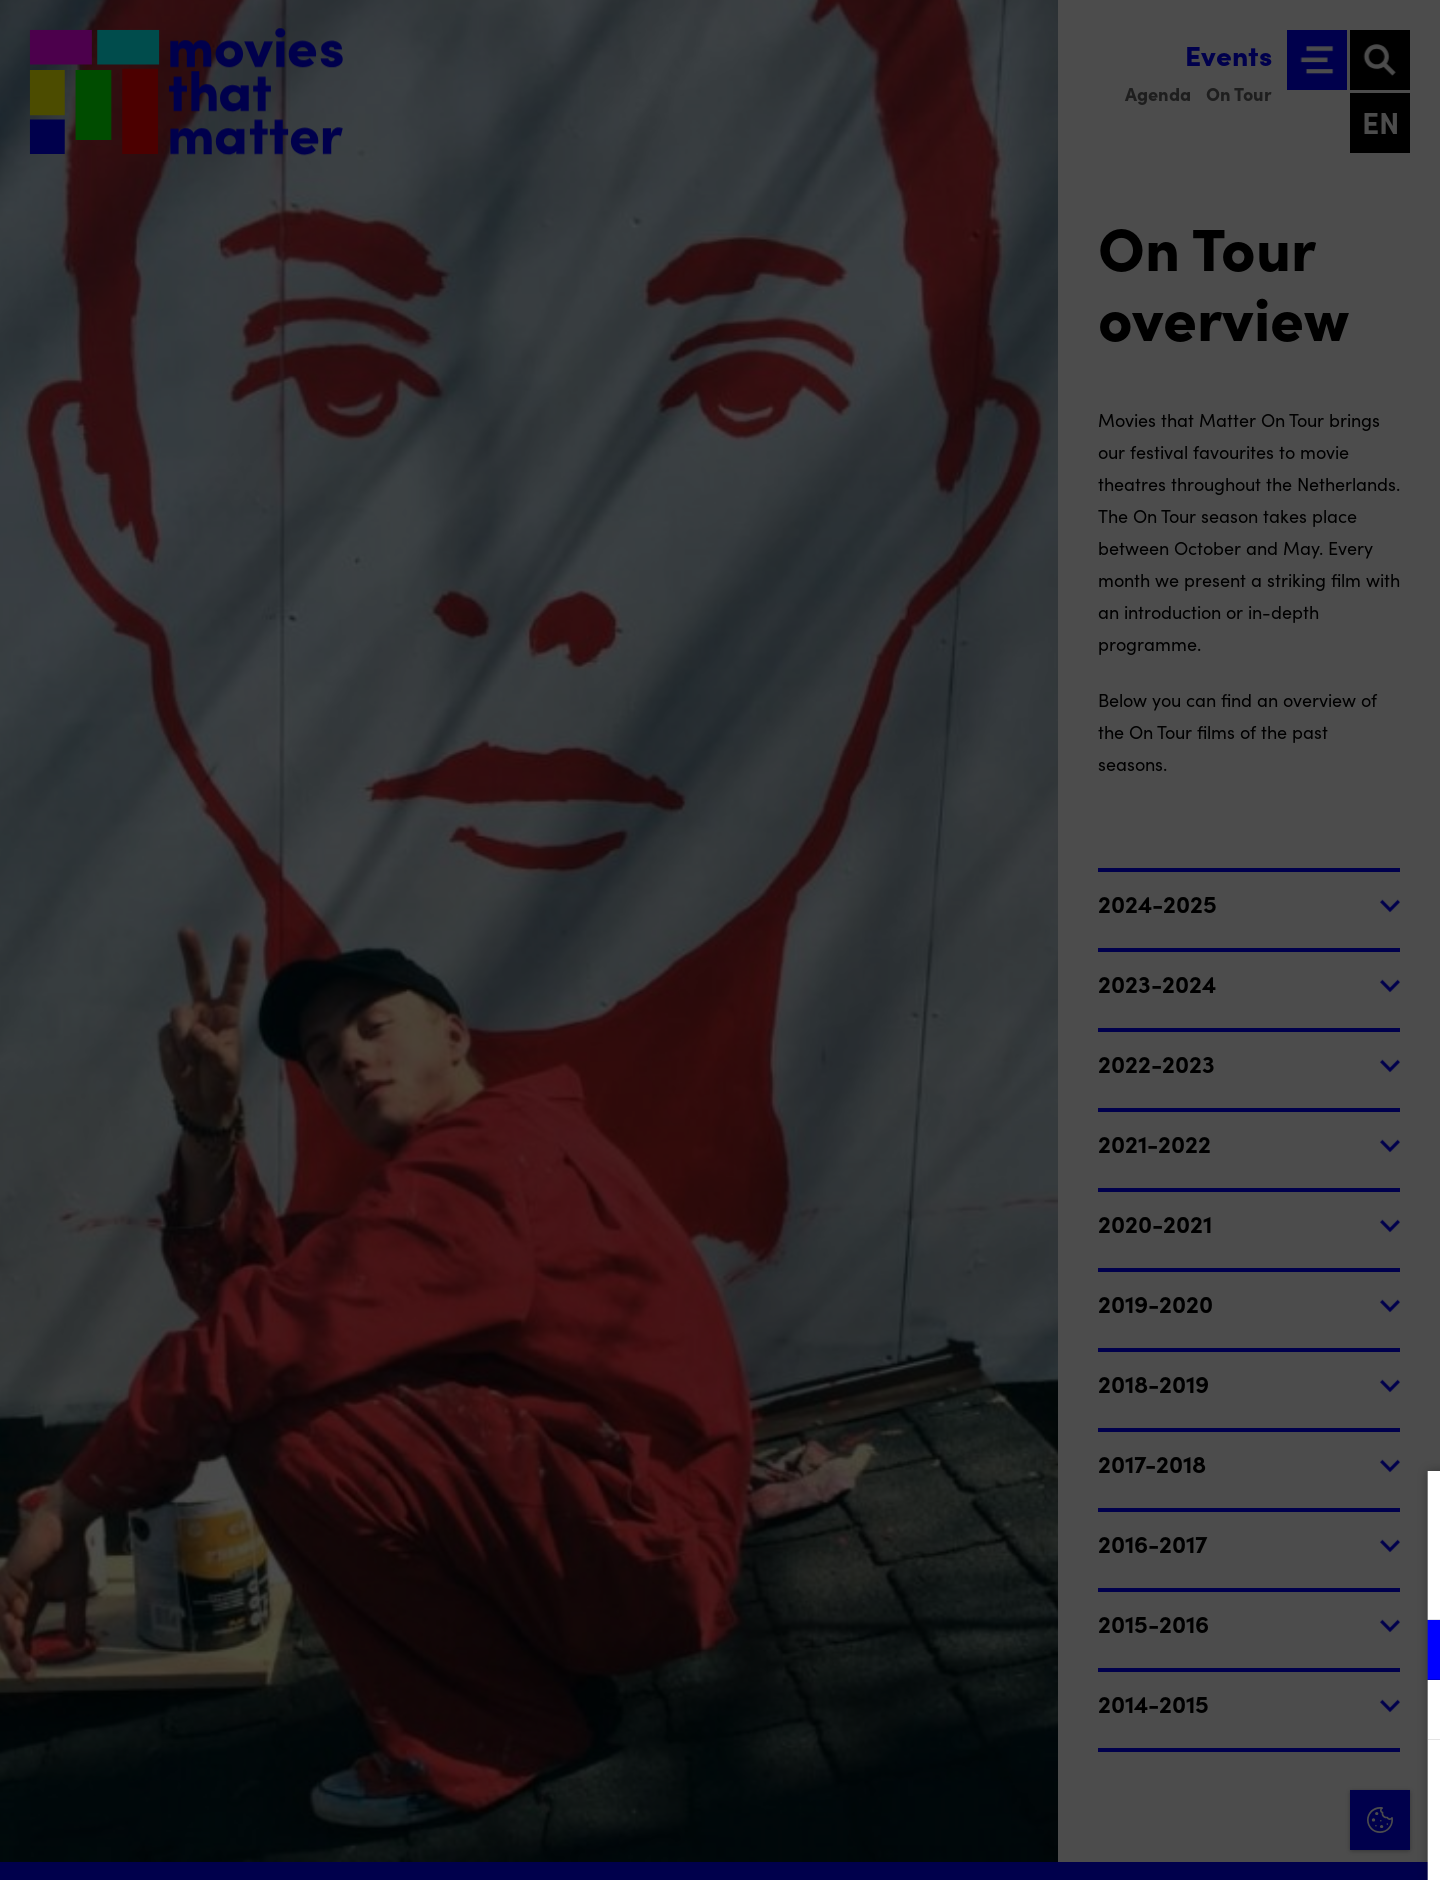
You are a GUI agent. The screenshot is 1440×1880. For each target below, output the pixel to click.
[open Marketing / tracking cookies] (1408, 1712)
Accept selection (1270, 1842)
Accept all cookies (1270, 1784)
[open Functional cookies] (1408, 1652)
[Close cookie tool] (1409, 1507)
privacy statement (1190, 1584)
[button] (1250, 1649)
